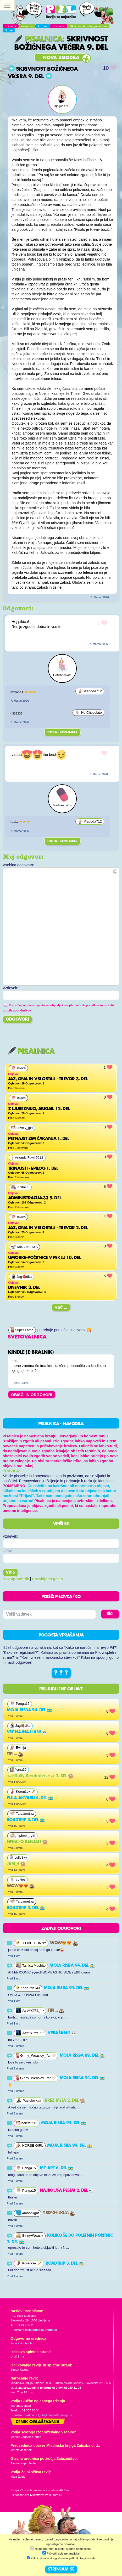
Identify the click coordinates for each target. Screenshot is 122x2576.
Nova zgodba (61, 57)
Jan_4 (16, 1864)
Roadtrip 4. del (26, 1908)
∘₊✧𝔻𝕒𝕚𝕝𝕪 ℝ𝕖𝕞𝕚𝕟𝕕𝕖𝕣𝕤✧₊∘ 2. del (40, 1776)
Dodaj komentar (62, 732)
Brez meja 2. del (65, 2101)
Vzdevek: (10, 1536)
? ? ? (61, 1673)
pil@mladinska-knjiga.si (40, 2329)
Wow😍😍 (21, 1886)
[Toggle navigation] (7, 5)
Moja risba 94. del (29, 1710)
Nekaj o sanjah (27, 1842)
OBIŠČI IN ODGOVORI (31, 1394)
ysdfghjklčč (59, 2213)
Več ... (61, 1307)
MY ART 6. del (57, 2168)
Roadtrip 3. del (26, 1820)
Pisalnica (38, 39)
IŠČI (110, 1614)
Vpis (10, 1573)
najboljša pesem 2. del (67, 2191)
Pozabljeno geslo (47, 1579)
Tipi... (15, 1754)
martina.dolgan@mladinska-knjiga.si (48, 2415)
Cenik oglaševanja (38, 2422)
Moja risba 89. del (82, 2056)
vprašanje (62, 2033)
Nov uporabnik (16, 1579)
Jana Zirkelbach (21, 2343)
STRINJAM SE (61, 2569)
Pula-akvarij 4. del (30, 1798)
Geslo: (8, 1551)
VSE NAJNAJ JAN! (27, 1732)
